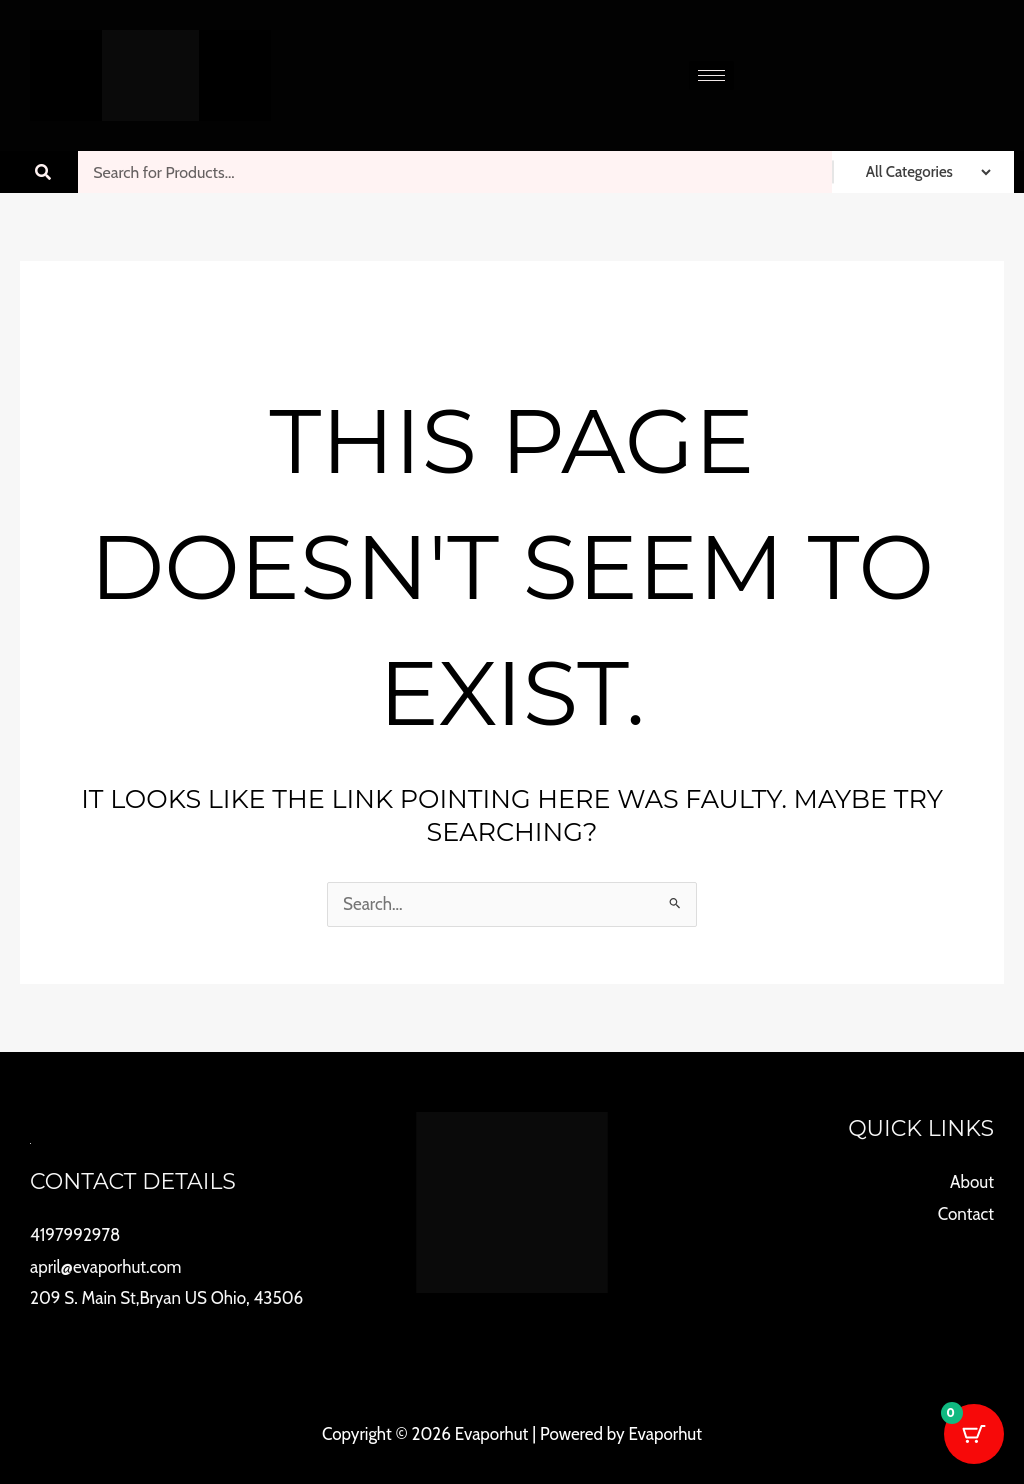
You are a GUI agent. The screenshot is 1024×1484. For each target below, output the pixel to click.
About (972, 1182)
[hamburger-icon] (711, 75)
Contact (966, 1214)
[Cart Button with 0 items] (974, 1434)
